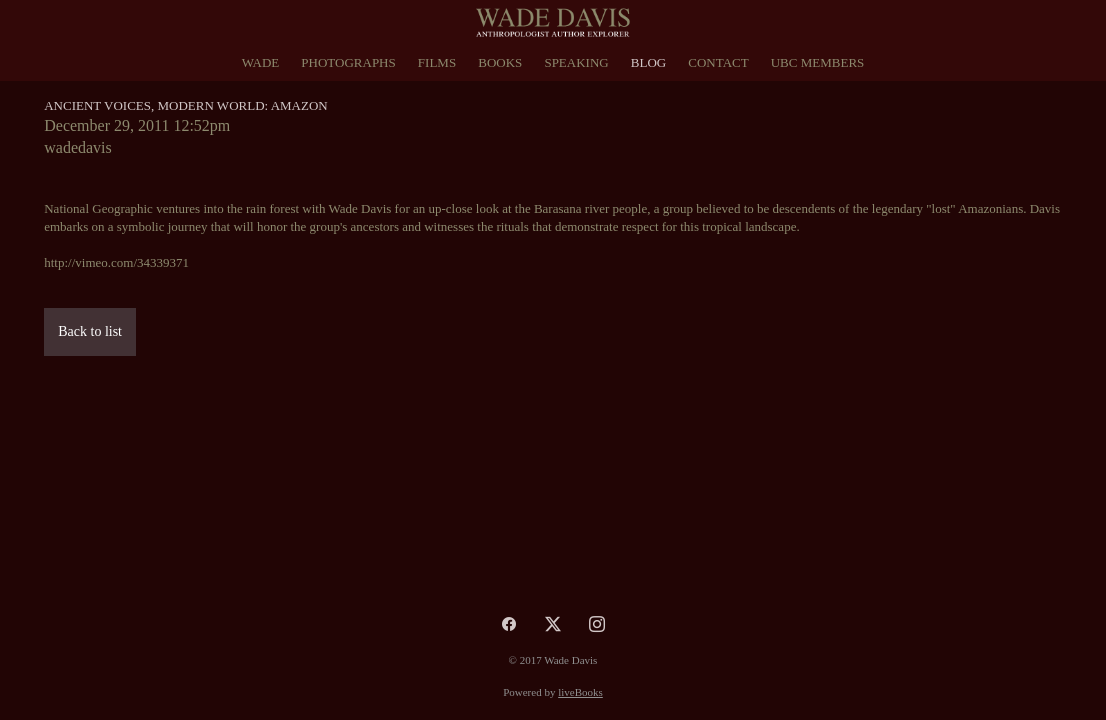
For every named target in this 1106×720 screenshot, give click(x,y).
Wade (261, 62)
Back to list (90, 331)
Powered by (553, 692)
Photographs (348, 62)
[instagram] (597, 624)
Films (437, 62)
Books (500, 62)
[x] (553, 624)
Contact (718, 62)
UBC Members (818, 62)
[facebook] (509, 624)
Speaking (576, 62)
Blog (648, 62)
